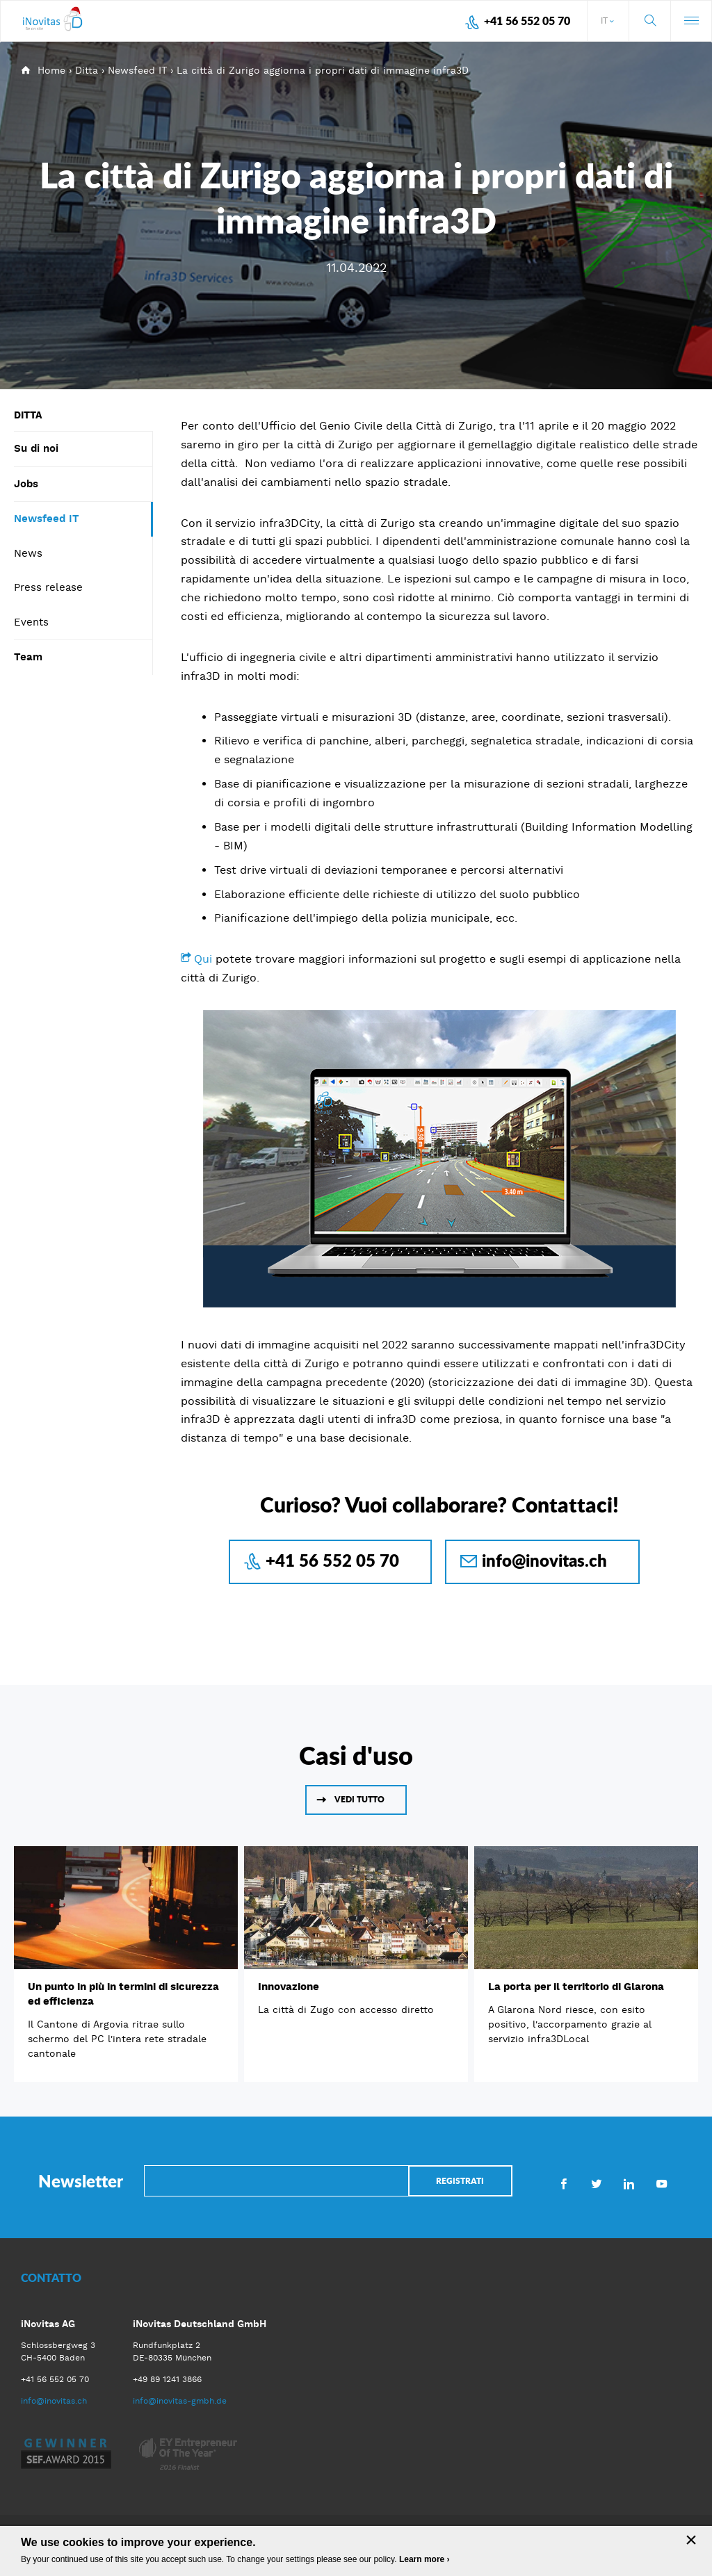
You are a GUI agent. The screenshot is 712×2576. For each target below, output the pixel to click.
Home (51, 70)
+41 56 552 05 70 (527, 20)
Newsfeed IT (137, 70)
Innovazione (288, 1986)
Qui (205, 958)
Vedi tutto (359, 1799)
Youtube (661, 2183)
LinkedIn (629, 2183)
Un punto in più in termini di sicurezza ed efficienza (123, 1993)
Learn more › (424, 2559)
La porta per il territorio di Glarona (576, 1986)
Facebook (563, 2183)
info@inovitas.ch (544, 1560)
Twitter (596, 2183)
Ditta (86, 70)
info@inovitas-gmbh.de (180, 2401)
